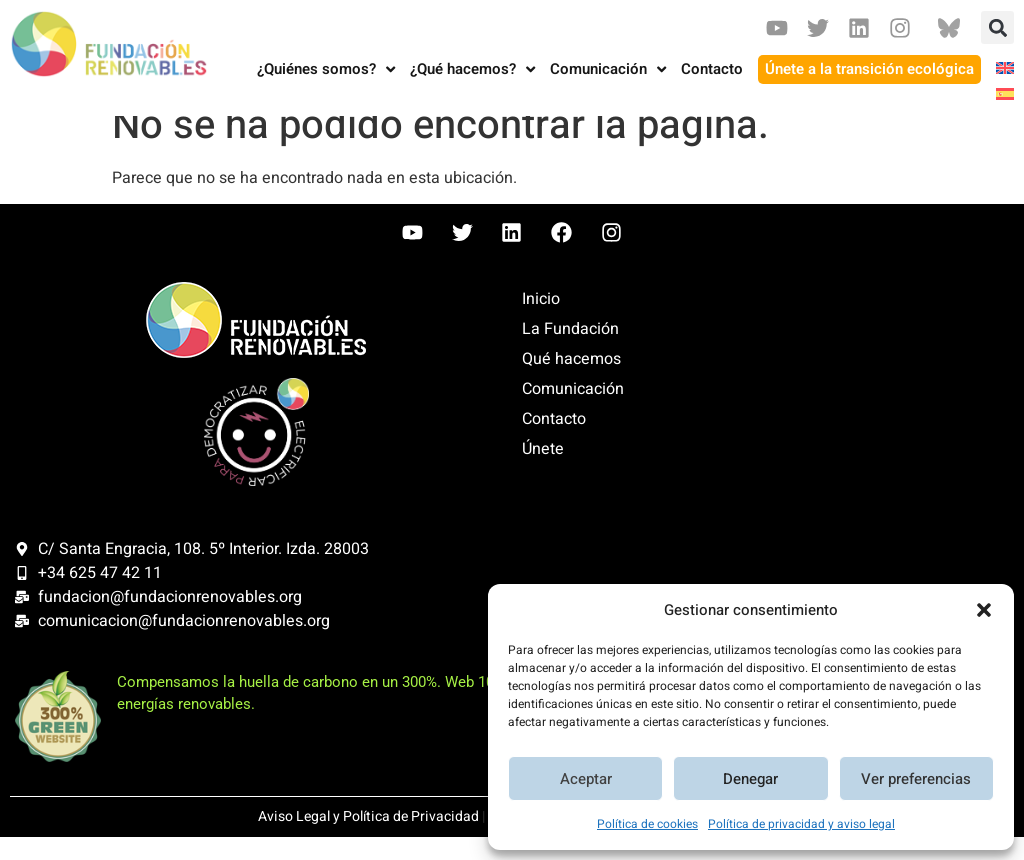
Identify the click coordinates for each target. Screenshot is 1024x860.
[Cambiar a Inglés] (997, 69)
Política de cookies (647, 824)
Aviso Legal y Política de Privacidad (368, 839)
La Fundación (570, 352)
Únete (543, 472)
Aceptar (586, 779)
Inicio (541, 322)
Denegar (750, 779)
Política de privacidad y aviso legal (801, 824)
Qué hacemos (571, 382)
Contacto (554, 442)
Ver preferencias (916, 779)
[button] (984, 610)
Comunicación (573, 412)
